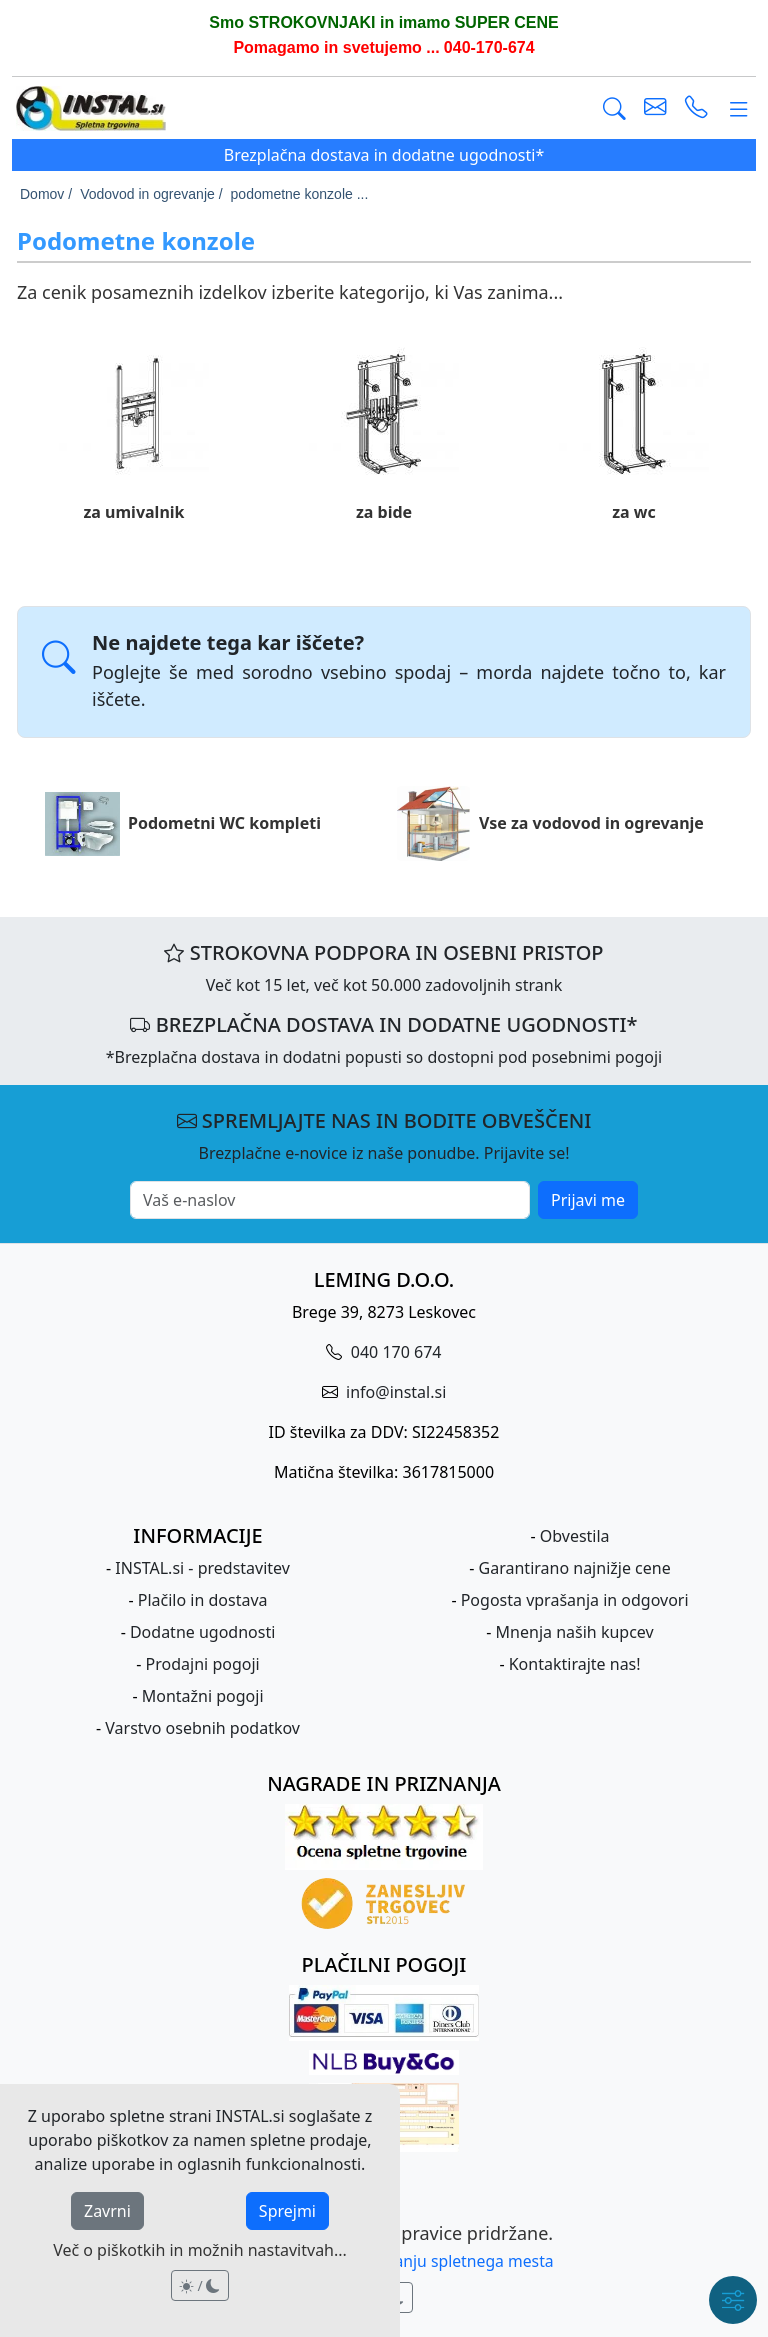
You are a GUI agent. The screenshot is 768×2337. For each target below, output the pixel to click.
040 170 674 (394, 1352)
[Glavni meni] (738, 109)
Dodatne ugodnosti (202, 1632)
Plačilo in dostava (203, 1600)
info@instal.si (394, 1392)
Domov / (46, 194)
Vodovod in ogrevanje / (151, 194)
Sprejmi (287, 2211)
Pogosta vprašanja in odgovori (575, 1600)
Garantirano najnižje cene (575, 1568)
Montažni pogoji (203, 1696)
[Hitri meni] (733, 2300)
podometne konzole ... (300, 194)
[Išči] (614, 109)
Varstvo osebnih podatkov (202, 1728)
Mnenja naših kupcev (575, 1632)
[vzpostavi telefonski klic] (696, 109)
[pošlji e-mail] (655, 109)
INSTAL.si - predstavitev (202, 1568)
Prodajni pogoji (203, 1664)
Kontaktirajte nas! (575, 1664)
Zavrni (107, 2211)
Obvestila (575, 1536)
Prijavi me (588, 1200)
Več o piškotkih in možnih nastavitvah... (200, 2250)
